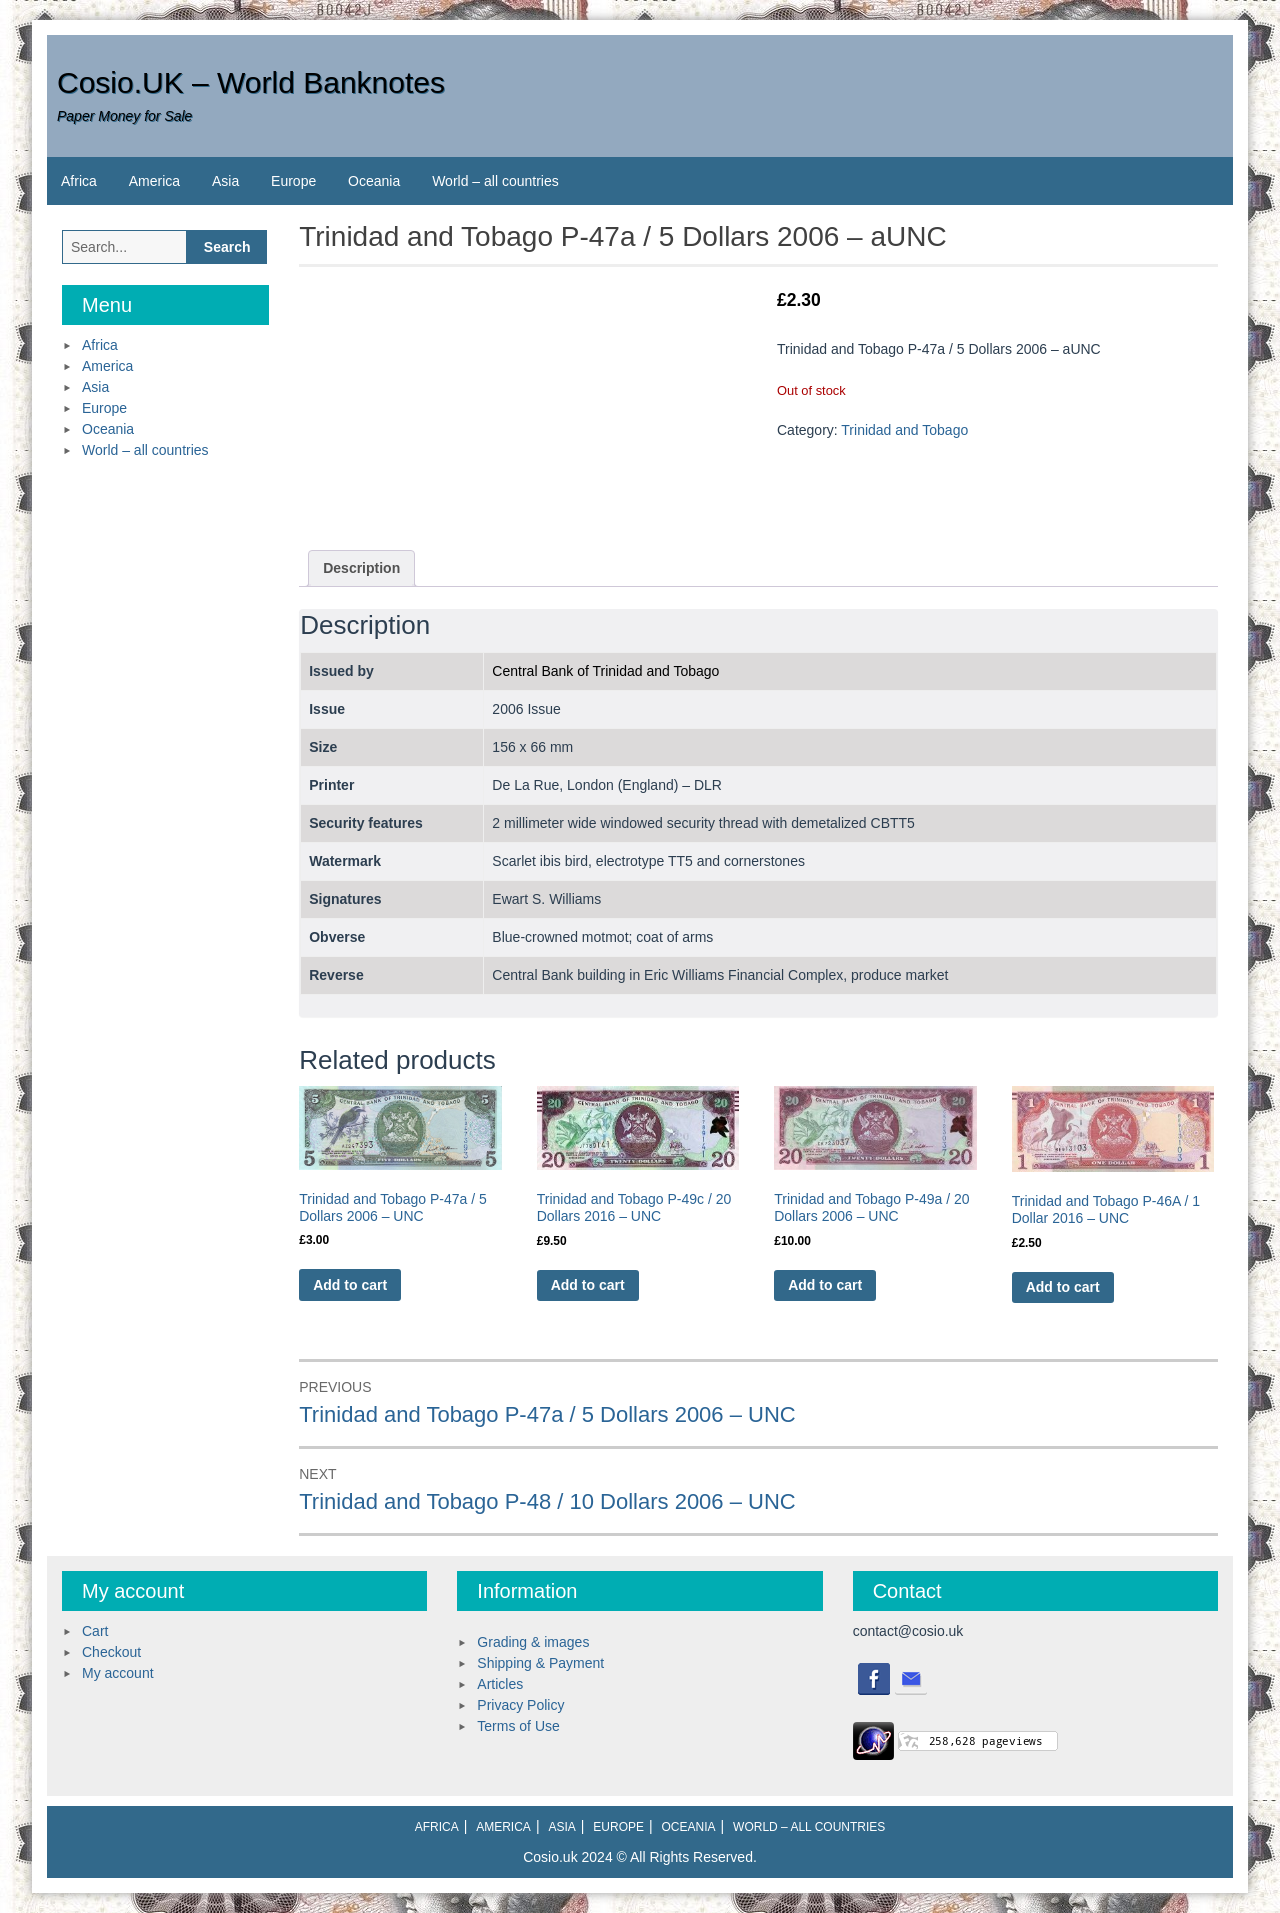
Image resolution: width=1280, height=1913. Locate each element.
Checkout (111, 1652)
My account (118, 1673)
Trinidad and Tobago (904, 430)
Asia (225, 181)
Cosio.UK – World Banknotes (251, 82)
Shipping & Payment (540, 1663)
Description (361, 568)
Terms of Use (518, 1726)
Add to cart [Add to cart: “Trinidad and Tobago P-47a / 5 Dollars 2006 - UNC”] (350, 1285)
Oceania (374, 181)
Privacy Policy (520, 1705)
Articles (500, 1684)
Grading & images (533, 1642)
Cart (95, 1631)
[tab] (361, 568)
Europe (293, 181)
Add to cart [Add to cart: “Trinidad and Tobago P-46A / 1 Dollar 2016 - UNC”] (1063, 1287)
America (154, 181)
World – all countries (495, 181)
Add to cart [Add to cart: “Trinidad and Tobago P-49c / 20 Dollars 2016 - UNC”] (588, 1285)
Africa (79, 181)
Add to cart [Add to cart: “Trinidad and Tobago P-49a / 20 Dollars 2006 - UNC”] (825, 1285)
